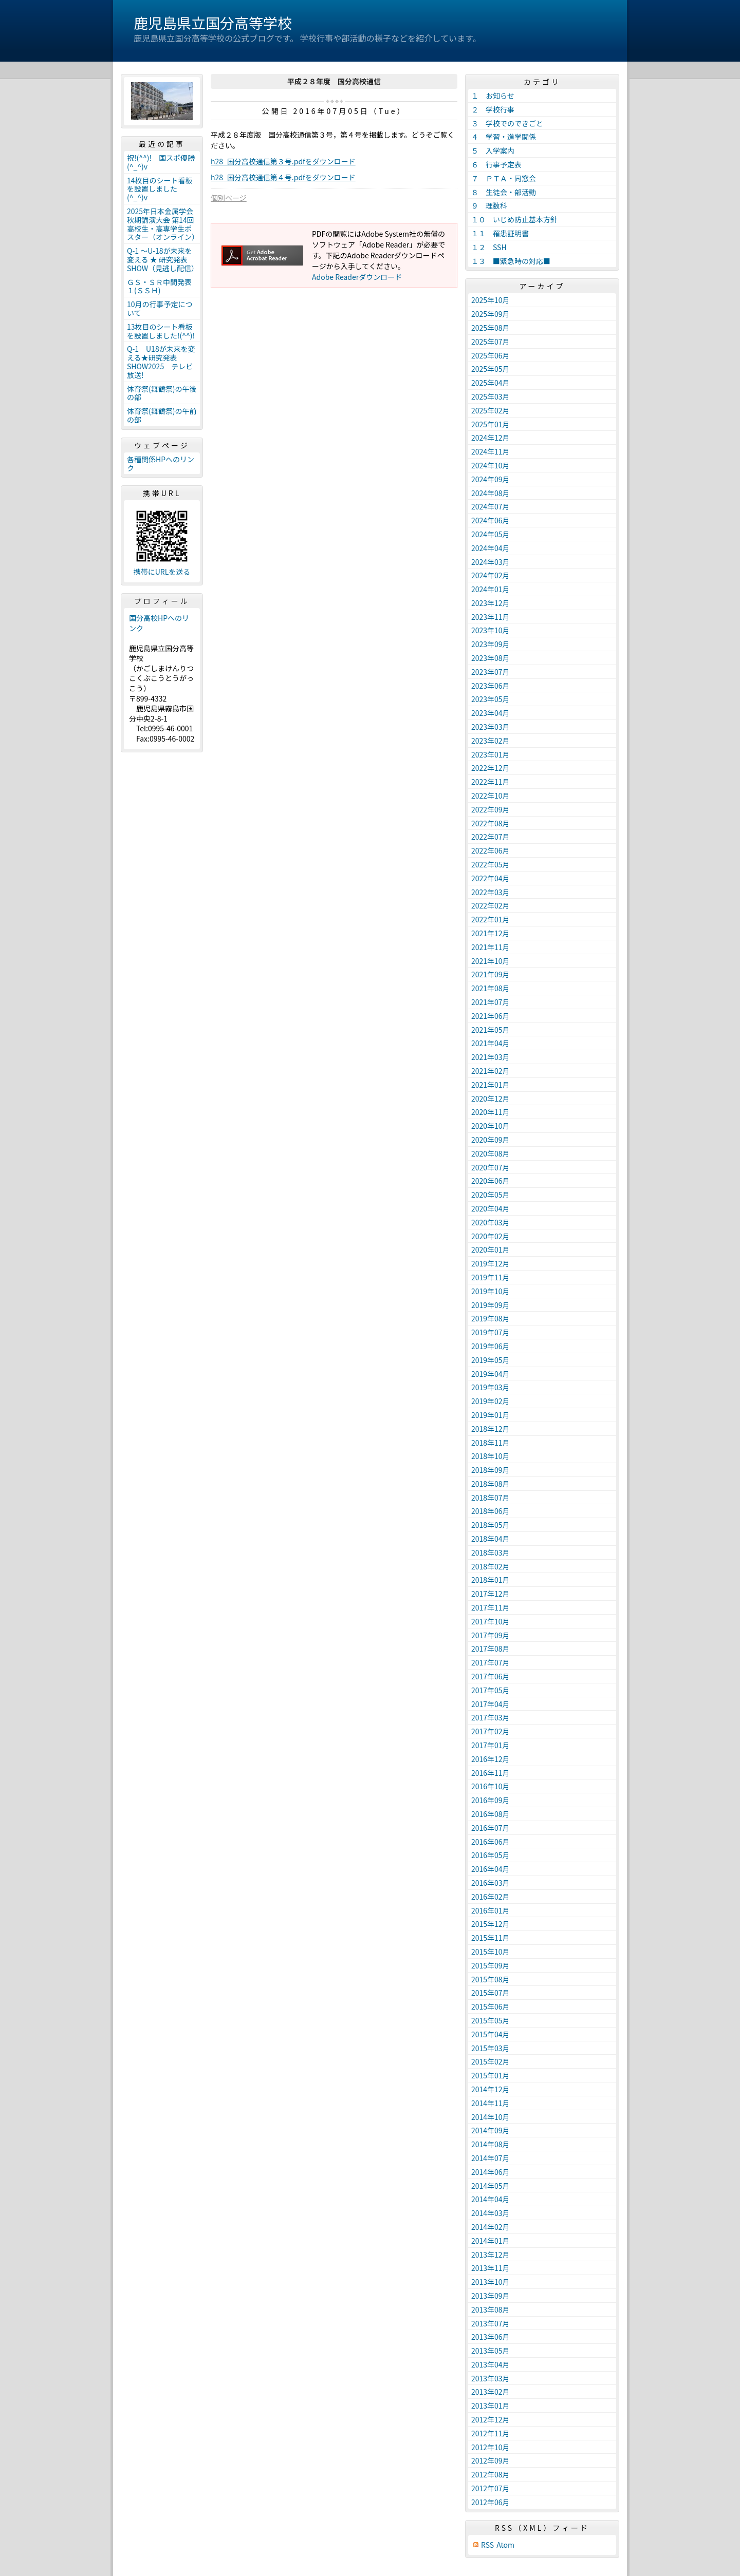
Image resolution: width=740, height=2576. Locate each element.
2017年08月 (490, 1648)
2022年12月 (490, 768)
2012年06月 (490, 2502)
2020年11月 (490, 1112)
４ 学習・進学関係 (503, 136)
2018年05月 (490, 1525)
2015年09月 (490, 1965)
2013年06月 (490, 2337)
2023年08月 (490, 658)
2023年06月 (490, 685)
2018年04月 (490, 1538)
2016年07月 (490, 1828)
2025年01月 (490, 424)
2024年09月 (490, 479)
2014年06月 (490, 2172)
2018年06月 (490, 1511)
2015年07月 (490, 1992)
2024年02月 (490, 575)
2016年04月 (490, 1869)
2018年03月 (490, 1552)
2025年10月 (490, 300)
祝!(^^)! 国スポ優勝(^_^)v (161, 162)
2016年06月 (490, 1841)
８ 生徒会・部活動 (503, 192)
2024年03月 (490, 562)
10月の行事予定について (160, 308)
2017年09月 (490, 1635)
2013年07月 (490, 2323)
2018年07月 (490, 1497)
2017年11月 (490, 1607)
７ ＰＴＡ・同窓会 (503, 178)
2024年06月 (490, 520)
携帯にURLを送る (162, 572)
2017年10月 (490, 1621)
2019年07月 (490, 1332)
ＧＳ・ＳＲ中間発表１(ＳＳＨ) (159, 286)
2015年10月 (490, 1951)
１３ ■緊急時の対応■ (510, 261)
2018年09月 (490, 1470)
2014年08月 (490, 2144)
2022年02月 (490, 905)
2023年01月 (490, 754)
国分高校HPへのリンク (159, 623)
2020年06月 (490, 1181)
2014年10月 (490, 2117)
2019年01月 (490, 1415)
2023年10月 (490, 630)
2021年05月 (490, 1030)
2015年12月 (490, 1924)
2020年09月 (490, 1139)
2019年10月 (490, 1291)
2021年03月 (490, 1057)
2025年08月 (490, 328)
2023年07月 (490, 672)
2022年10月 (490, 795)
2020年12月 (490, 1098)
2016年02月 (490, 1896)
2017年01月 (490, 1745)
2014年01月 (490, 2241)
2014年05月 (490, 2186)
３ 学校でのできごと (507, 123)
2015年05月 (490, 2020)
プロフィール (162, 600)
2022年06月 (490, 850)
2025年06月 (490, 355)
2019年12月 (490, 1263)
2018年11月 (490, 1442)
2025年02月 (490, 410)
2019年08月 (490, 1318)
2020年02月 (490, 1236)
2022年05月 (490, 864)
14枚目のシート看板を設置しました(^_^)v (160, 189)
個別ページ (229, 198)
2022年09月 (490, 809)
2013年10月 (490, 2282)
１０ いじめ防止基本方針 (514, 219)
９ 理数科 (489, 205)
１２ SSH (489, 247)
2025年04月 (490, 382)
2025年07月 (490, 341)
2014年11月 (490, 2103)
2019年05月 (490, 1360)
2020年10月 (490, 1126)
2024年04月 (490, 548)
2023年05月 (490, 699)
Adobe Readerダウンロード (357, 277)
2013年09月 (490, 2295)
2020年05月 (490, 1194)
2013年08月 (490, 2309)
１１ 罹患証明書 (500, 233)
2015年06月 (490, 2006)
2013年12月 (490, 2254)
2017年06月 (490, 1676)
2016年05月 (490, 1855)
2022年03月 (490, 892)
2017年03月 (490, 1717)
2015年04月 (490, 2034)
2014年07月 (490, 2158)
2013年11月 (490, 2268)
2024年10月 (490, 465)
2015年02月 (490, 2061)
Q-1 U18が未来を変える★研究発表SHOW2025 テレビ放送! (161, 362)
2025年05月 (490, 369)
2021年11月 (490, 947)
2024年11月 (490, 451)
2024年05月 (490, 534)
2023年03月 (490, 727)
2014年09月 (490, 2130)
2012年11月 (490, 2433)
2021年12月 (490, 933)
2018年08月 (490, 1484)
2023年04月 (490, 713)
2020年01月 (490, 1249)
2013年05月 (490, 2350)
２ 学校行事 (492, 109)
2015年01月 (490, 2075)
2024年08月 (490, 493)
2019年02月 (490, 1401)
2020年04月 (490, 1208)
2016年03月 (490, 1883)
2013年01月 (490, 2405)
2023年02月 (490, 740)
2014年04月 (490, 2199)
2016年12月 (490, 1759)
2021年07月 (490, 1002)
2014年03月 (490, 2213)
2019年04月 (490, 1374)
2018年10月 (490, 1456)
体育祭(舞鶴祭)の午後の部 (161, 393)
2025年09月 (490, 314)
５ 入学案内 (492, 150)
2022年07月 (490, 836)
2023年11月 (490, 617)
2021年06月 (490, 1016)
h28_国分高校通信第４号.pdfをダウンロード (283, 177)
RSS (487, 2545)
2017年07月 (490, 1662)
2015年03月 (490, 2048)
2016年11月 (490, 1773)
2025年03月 (490, 396)
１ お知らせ (492, 95)
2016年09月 (490, 1800)
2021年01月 (490, 1084)
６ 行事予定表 (496, 164)
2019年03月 (490, 1387)
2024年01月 (490, 589)
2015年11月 (490, 1938)
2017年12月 (490, 1593)
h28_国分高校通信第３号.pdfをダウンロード (283, 161)
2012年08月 (490, 2474)
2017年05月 (490, 1690)
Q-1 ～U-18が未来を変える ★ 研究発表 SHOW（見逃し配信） (162, 259)
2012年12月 (490, 2419)
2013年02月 (490, 2391)
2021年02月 (490, 1071)
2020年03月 (490, 1222)
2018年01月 (490, 1580)
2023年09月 (490, 644)
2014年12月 (490, 2089)
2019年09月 (490, 1305)
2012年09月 (490, 2460)
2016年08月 (490, 1814)
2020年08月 (490, 1153)
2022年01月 (490, 919)
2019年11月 (490, 1277)
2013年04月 (490, 2364)
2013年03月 (490, 2378)
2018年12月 (490, 1429)
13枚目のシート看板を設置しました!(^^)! (161, 330)
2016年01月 (490, 1910)
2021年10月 (490, 961)
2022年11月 (490, 781)
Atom (505, 2545)
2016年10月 (490, 1786)
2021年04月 (490, 1043)
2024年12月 (490, 437)
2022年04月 (490, 878)
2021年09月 (490, 974)
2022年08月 (490, 823)
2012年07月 (490, 2488)
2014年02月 (490, 2227)
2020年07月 (490, 1167)
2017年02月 (490, 1731)
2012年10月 (490, 2447)
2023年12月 (490, 603)
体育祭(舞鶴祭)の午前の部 (161, 415)
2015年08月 (490, 1979)
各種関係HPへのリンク (160, 463)
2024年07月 (490, 506)
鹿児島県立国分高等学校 (213, 22)
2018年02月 (490, 1566)
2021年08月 (490, 988)
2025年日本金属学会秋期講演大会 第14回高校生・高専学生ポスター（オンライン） (163, 224)
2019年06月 (490, 1346)
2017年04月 (490, 1704)
